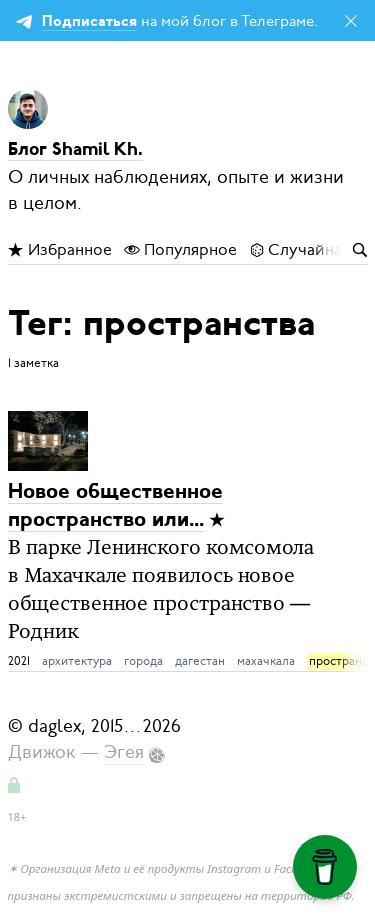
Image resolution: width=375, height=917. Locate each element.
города (143, 661)
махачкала (266, 661)
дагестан (200, 661)
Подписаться (89, 22)
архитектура (77, 661)
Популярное (180, 250)
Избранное (60, 250)
